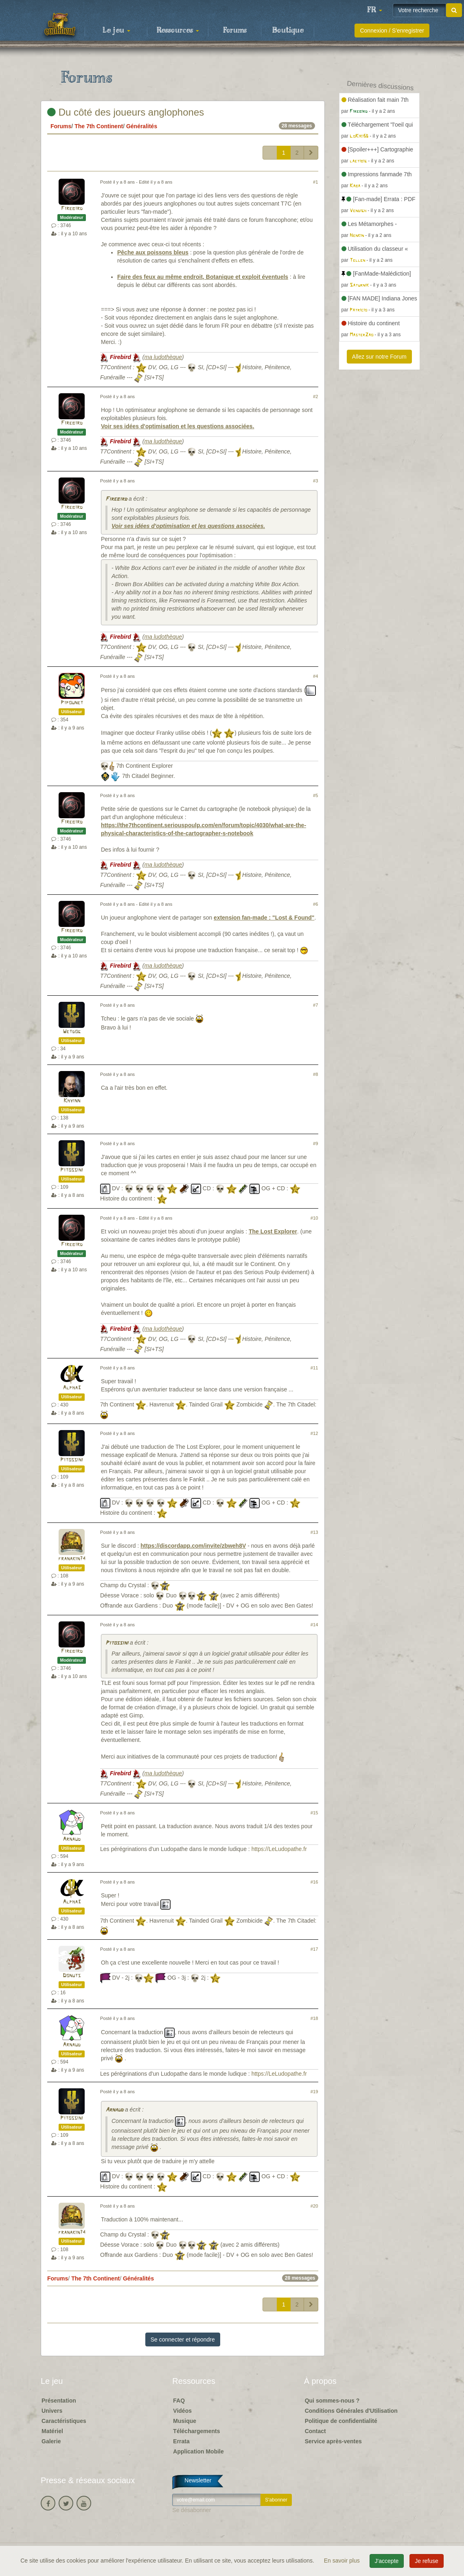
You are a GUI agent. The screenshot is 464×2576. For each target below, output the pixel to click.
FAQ (179, 2400)
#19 (314, 2091)
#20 (314, 2206)
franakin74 (71, 1559)
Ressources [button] (178, 30)
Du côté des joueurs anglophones (125, 112)
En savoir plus (342, 2560)
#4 (315, 676)
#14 (314, 1624)
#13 (314, 1532)
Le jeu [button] (116, 30)
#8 (315, 1074)
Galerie (51, 2441)
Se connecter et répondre (183, 2339)
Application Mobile (198, 2451)
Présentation (59, 2400)
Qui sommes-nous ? (332, 2400)
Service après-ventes (333, 2441)
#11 (314, 1367)
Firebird (72, 209)
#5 (315, 795)
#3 (315, 480)
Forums (235, 30)
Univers (52, 2410)
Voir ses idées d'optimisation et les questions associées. (177, 426)
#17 (314, 1949)
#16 (314, 1881)
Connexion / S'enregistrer (392, 30)
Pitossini (71, 1170)
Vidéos (182, 2410)
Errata (181, 2441)
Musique (184, 2421)
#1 (315, 182)
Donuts (72, 1976)
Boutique (288, 30)
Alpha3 (72, 1388)
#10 (314, 1218)
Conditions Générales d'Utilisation (351, 2410)
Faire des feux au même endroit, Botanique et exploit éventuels (202, 277)
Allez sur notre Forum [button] (379, 356)
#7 (315, 1005)
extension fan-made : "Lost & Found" (264, 917)
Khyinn (71, 1101)
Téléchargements (196, 2431)
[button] (374, 10)
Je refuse (426, 2561)
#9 (315, 1143)
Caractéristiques (64, 2421)
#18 (314, 2018)
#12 (314, 1433)
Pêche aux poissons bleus (152, 252)
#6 (315, 904)
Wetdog (72, 1032)
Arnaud (72, 1839)
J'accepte (387, 2561)
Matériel (52, 2431)
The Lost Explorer (273, 1231)
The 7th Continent (98, 126)
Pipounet (72, 703)
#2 (315, 396)
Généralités (141, 126)
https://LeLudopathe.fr (279, 1849)
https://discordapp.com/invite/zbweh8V (193, 1545)
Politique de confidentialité (341, 2421)
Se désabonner (191, 2510)
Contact (315, 2431)
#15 (314, 1812)
